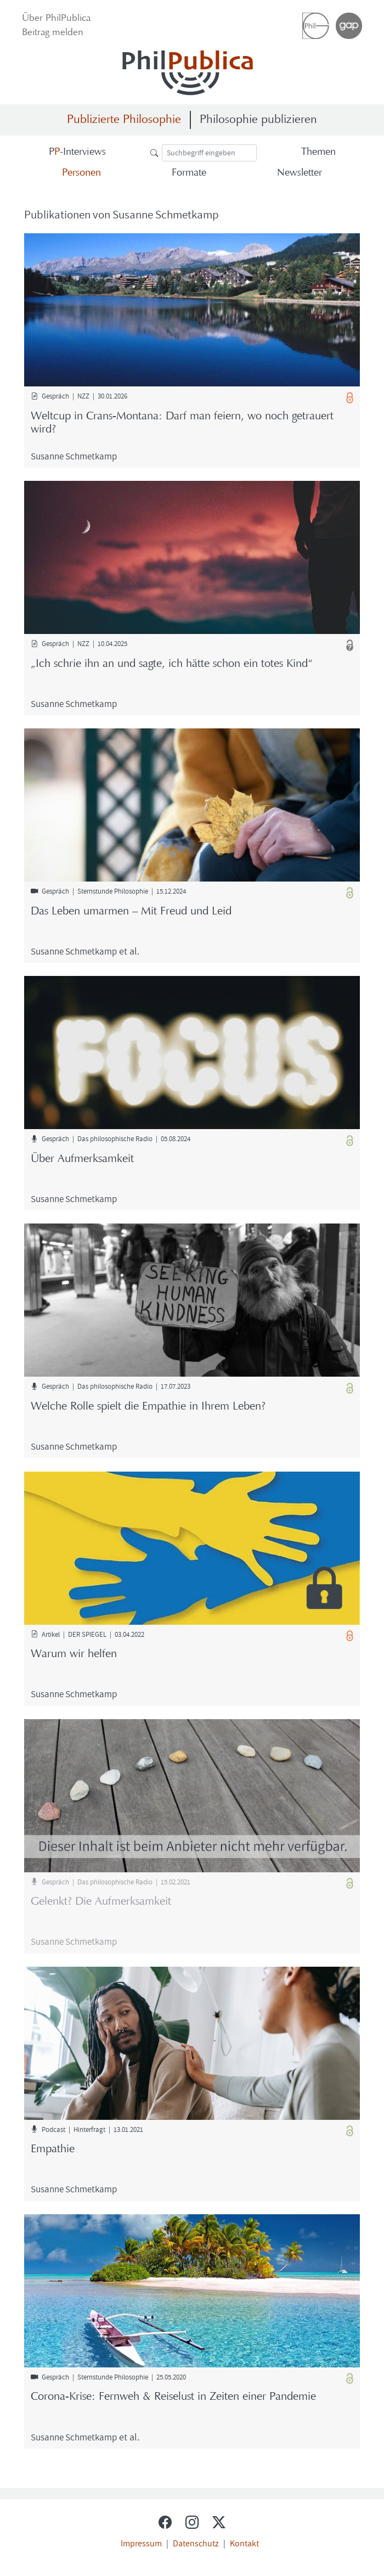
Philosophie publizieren (258, 120)
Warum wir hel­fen (74, 1654)
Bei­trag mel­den (52, 33)
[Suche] (209, 152)
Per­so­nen (81, 173)
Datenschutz (196, 2543)
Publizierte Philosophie (124, 120)
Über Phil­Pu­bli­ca (56, 19)
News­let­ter (299, 173)
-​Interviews (77, 152)
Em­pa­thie (53, 2149)
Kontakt (244, 2543)
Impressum (141, 2543)
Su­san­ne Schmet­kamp (74, 456)
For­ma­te (189, 173)
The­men (318, 152)
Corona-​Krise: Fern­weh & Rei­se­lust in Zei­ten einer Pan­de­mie (173, 2397)
